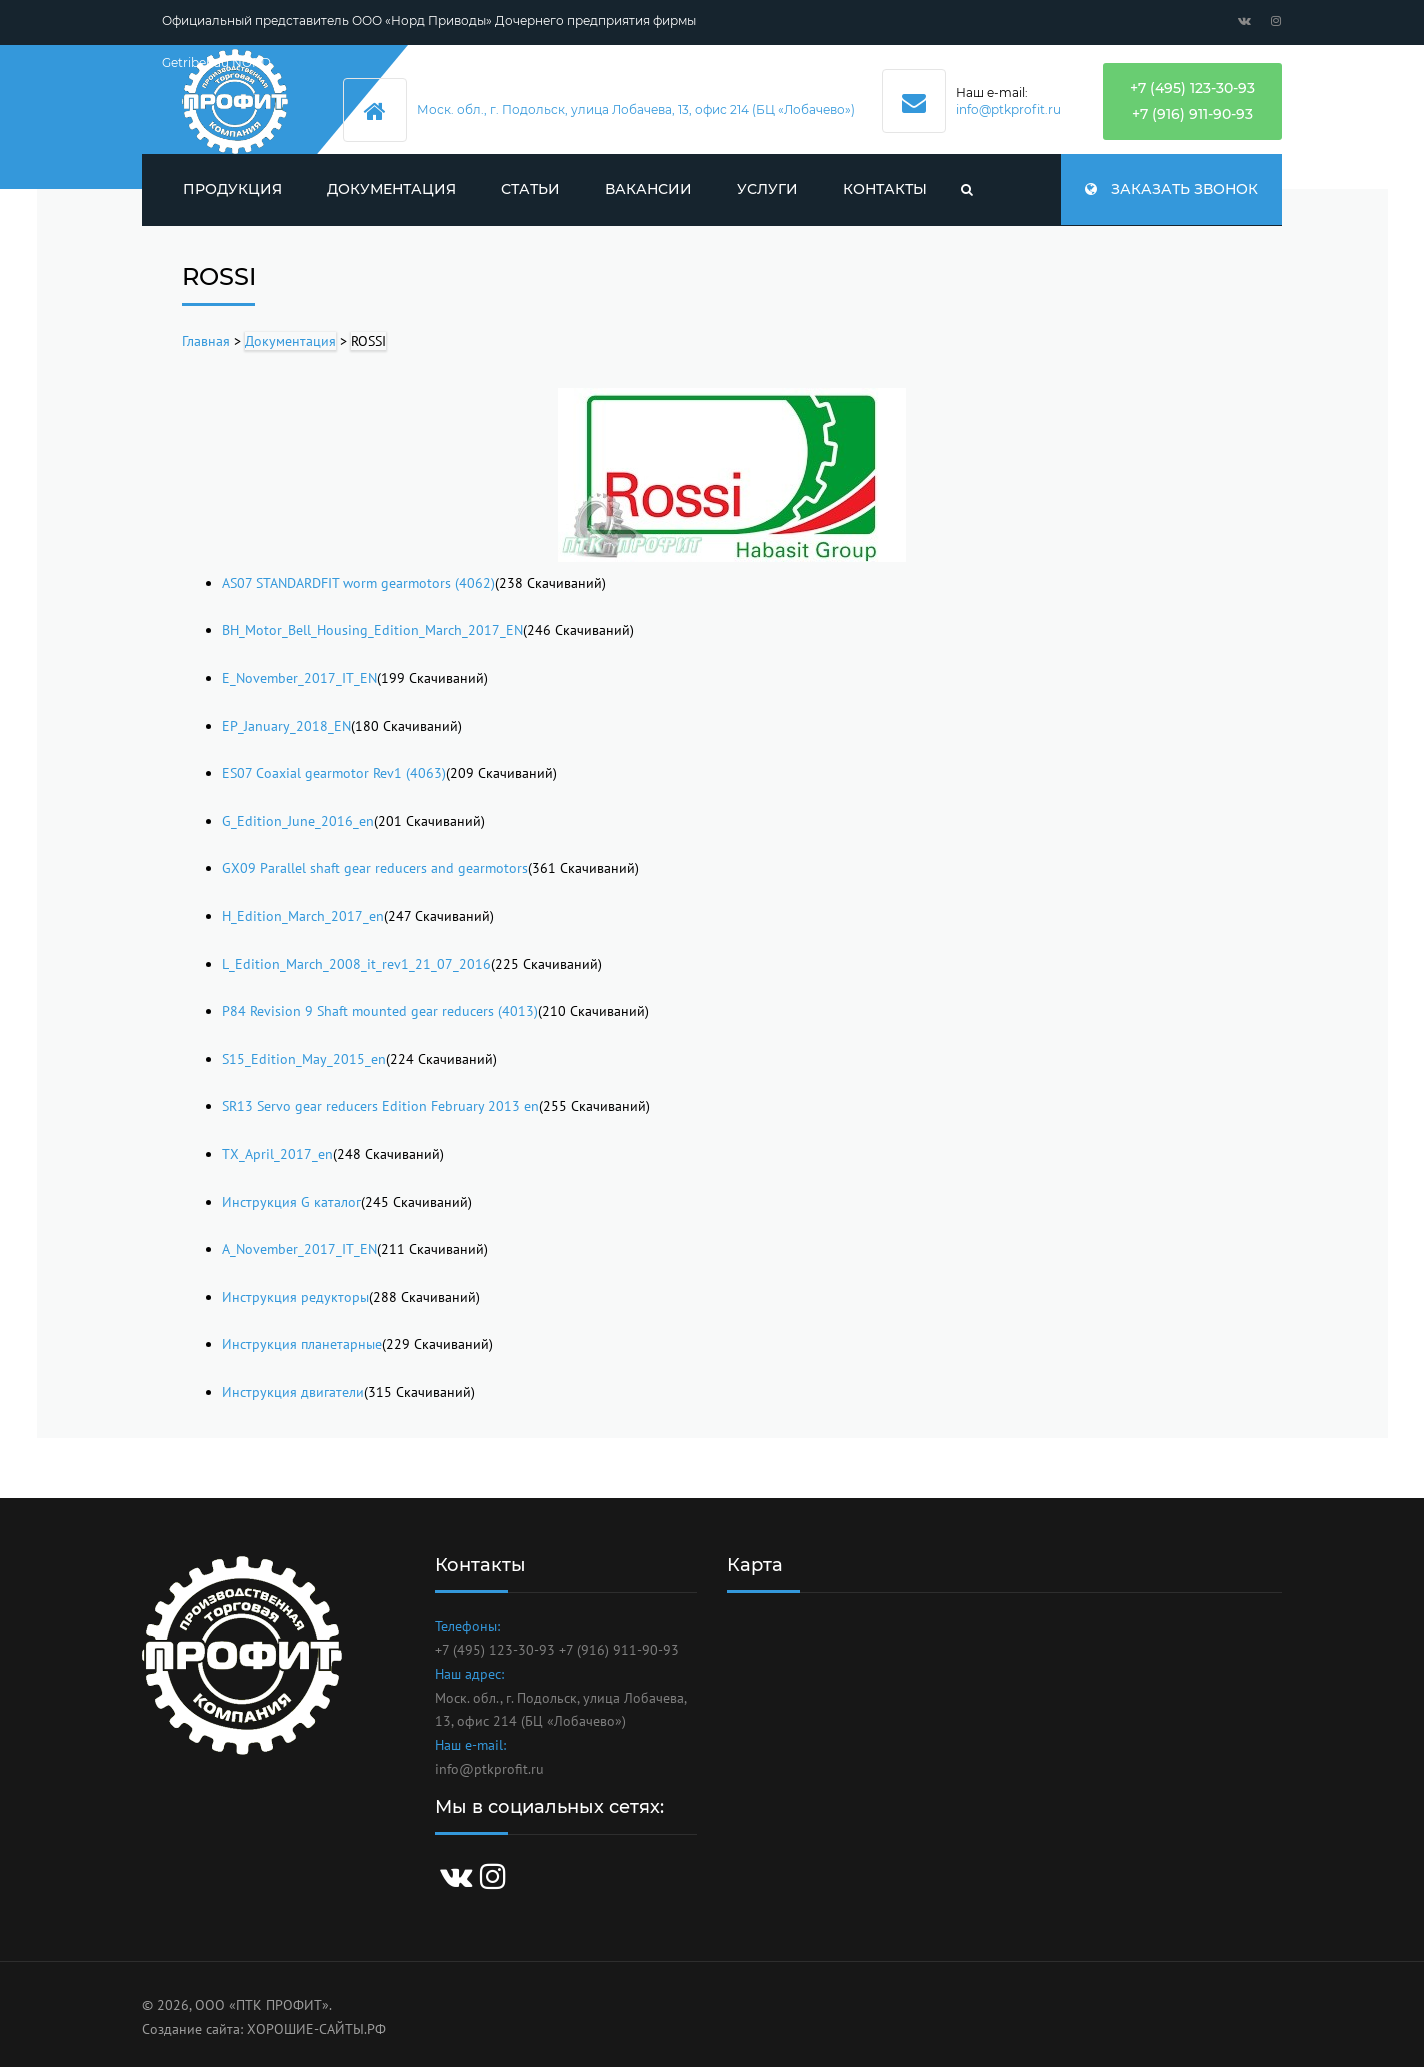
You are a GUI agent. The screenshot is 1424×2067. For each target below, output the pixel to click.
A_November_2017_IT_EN (299, 1249)
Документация (391, 189)
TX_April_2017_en (277, 1154)
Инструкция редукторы (295, 1297)
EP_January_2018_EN (286, 726)
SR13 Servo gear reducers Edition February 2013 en (380, 1106)
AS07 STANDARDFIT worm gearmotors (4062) (358, 583)
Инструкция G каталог (291, 1202)
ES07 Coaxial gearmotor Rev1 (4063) (334, 773)
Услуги (767, 189)
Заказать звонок (1171, 189)
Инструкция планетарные (302, 1344)
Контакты (885, 189)
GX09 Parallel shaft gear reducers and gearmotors (375, 868)
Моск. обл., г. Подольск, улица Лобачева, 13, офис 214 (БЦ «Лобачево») (636, 109)
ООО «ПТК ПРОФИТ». (263, 2005)
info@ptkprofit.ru (1008, 109)
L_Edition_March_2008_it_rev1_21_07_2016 (356, 964)
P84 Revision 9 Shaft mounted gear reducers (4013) (380, 1011)
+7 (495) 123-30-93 (1192, 88)
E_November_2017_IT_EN (299, 678)
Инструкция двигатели (293, 1392)
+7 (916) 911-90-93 (1192, 114)
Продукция (232, 189)
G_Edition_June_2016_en (298, 821)
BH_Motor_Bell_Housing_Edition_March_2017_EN (372, 630)
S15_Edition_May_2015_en (304, 1059)
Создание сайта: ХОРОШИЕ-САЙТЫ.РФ (264, 2029)
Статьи (530, 189)
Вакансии (648, 189)
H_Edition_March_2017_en (303, 916)
